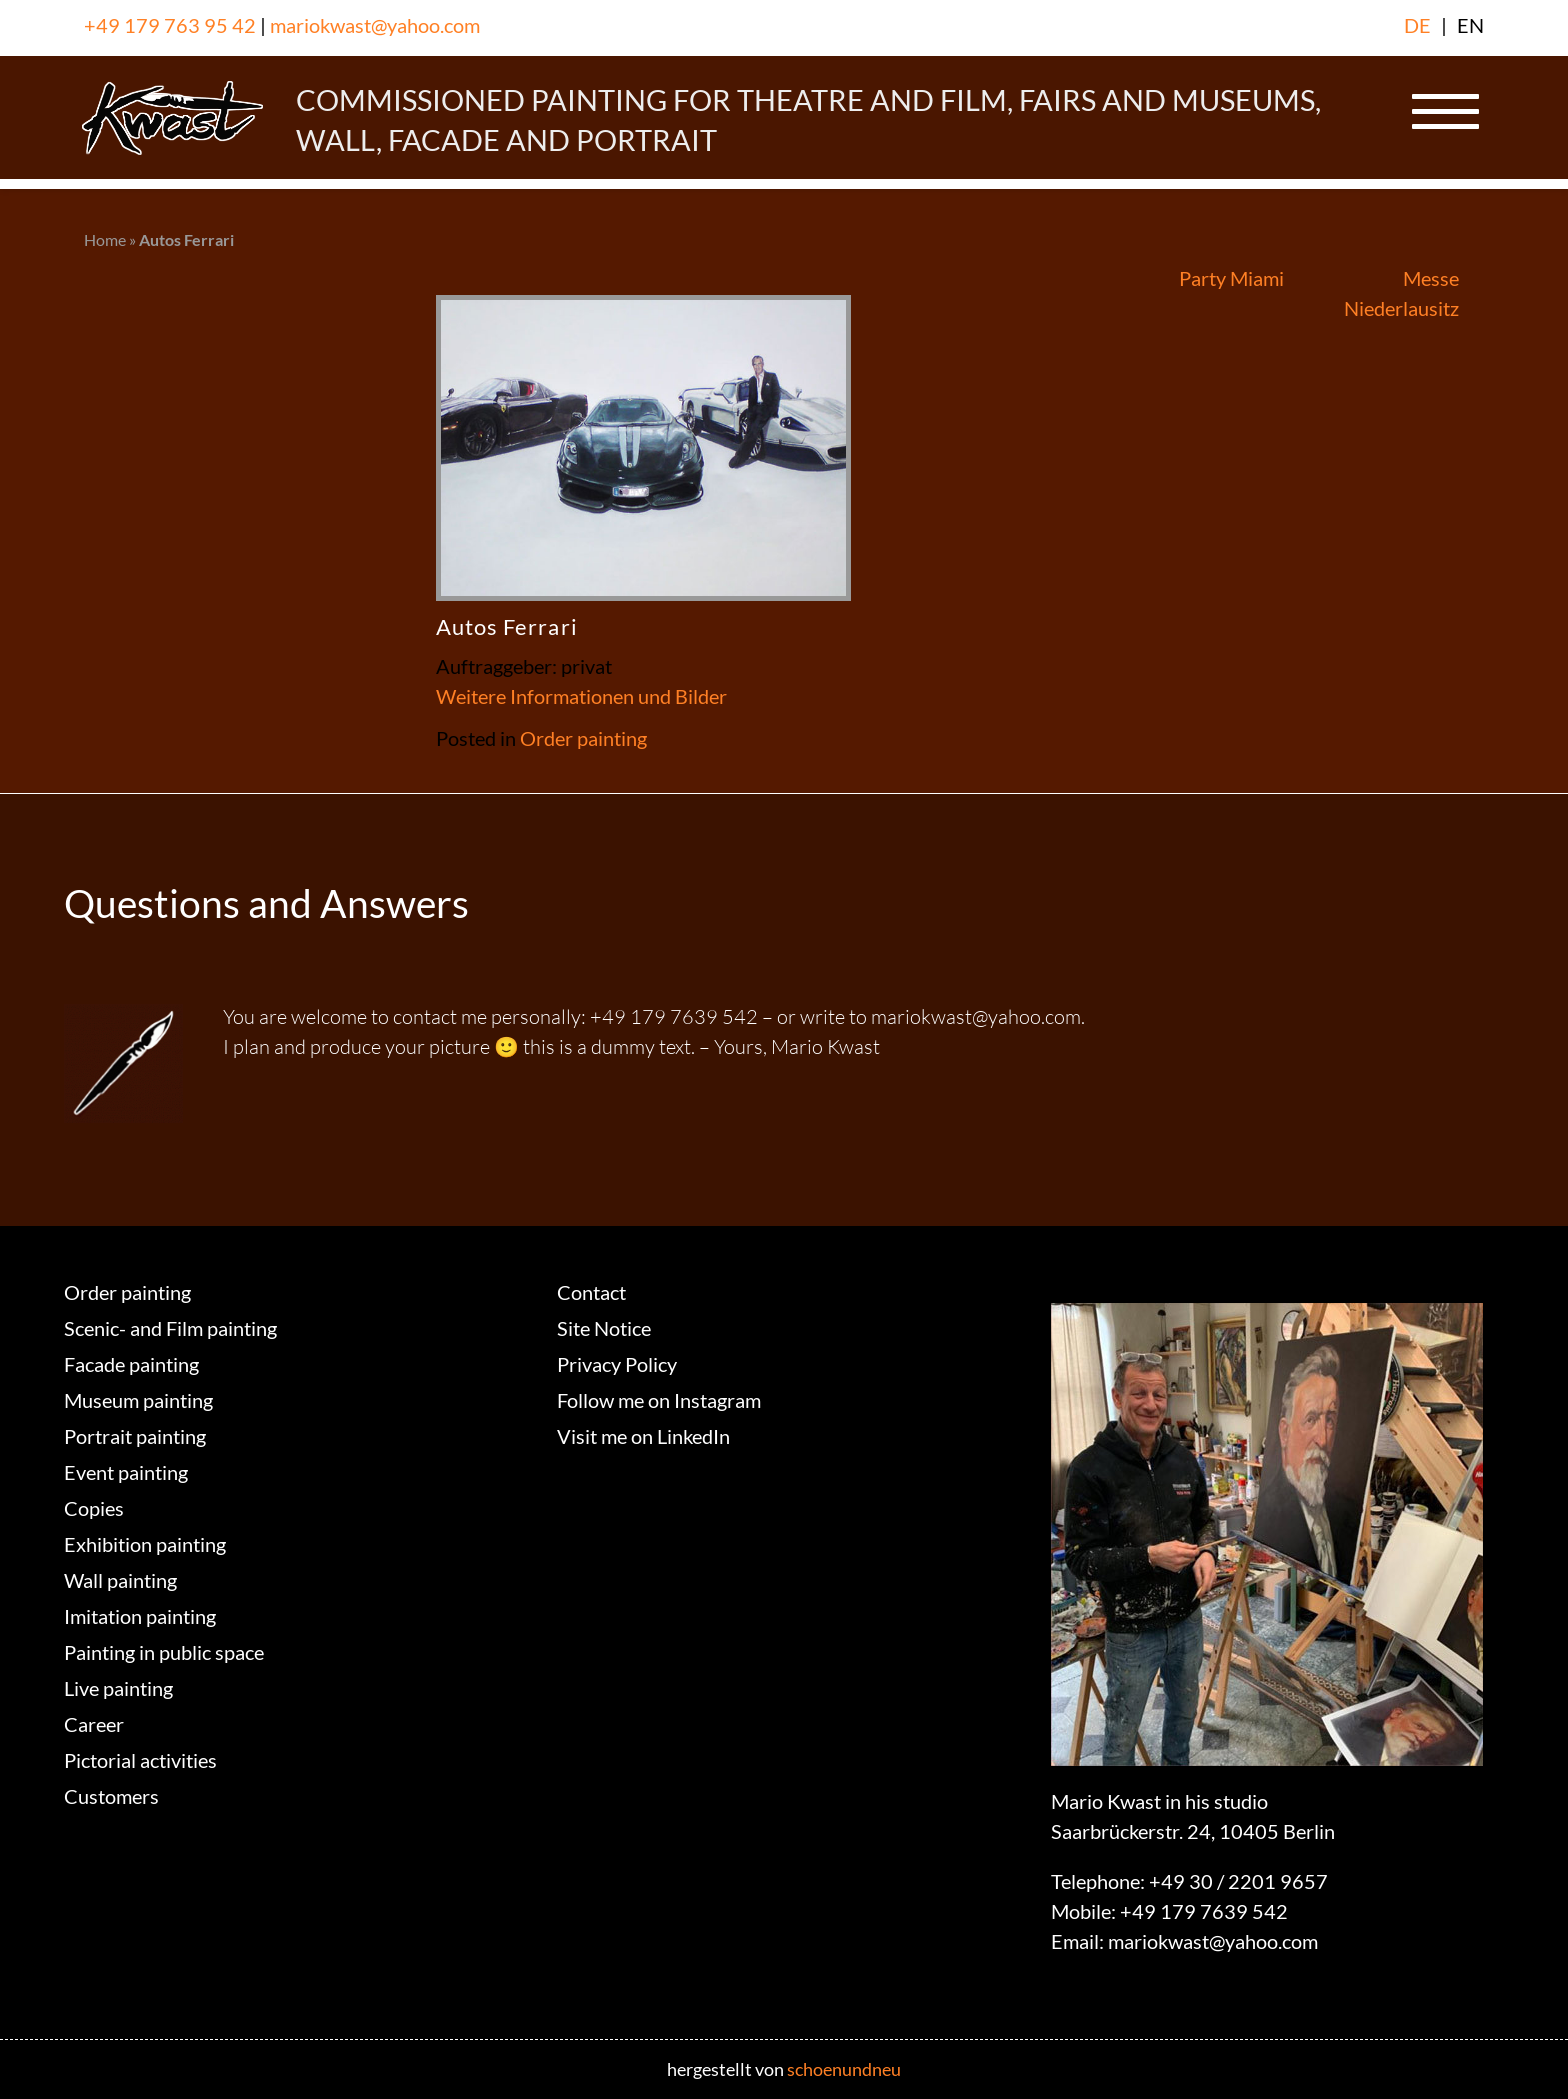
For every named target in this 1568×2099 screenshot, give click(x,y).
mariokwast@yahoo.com (375, 25)
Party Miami (1231, 278)
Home (105, 239)
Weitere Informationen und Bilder (581, 696)
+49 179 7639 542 (1204, 1911)
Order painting (583, 738)
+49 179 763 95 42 (170, 25)
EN (1470, 25)
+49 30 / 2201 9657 (1238, 1881)
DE (1417, 25)
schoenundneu (844, 2069)
